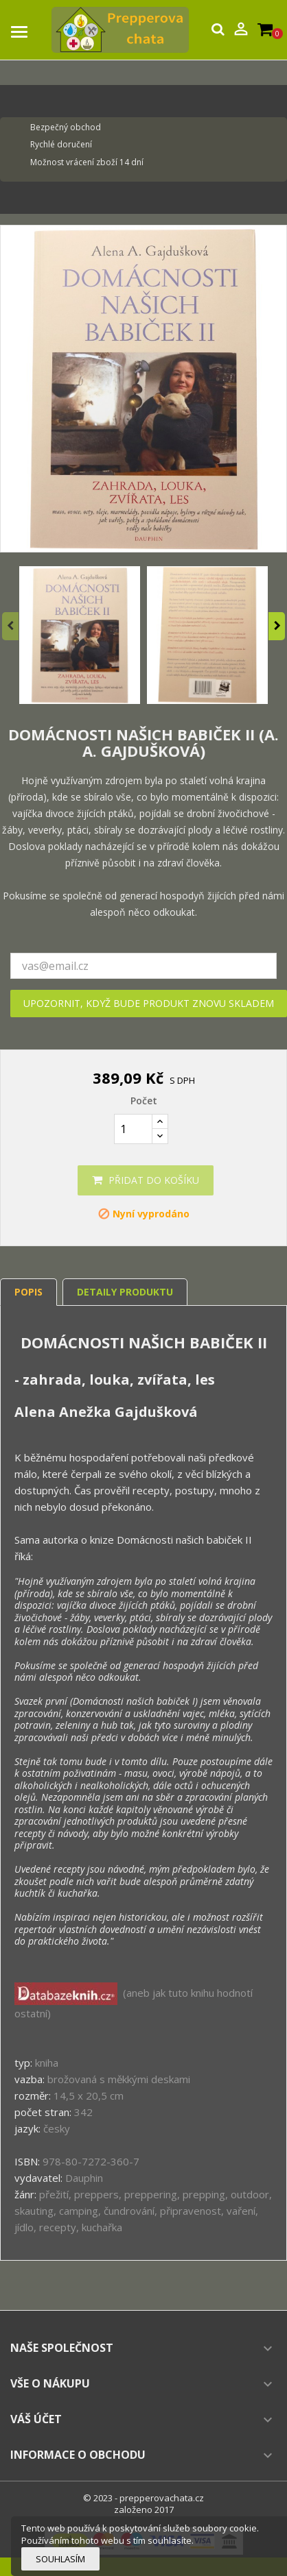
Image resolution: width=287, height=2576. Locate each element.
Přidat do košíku (145, 1180)
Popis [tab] (28, 1291)
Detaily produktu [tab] (125, 1291)
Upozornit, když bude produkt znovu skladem (148, 1003)
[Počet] (133, 1129)
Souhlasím (60, 2559)
